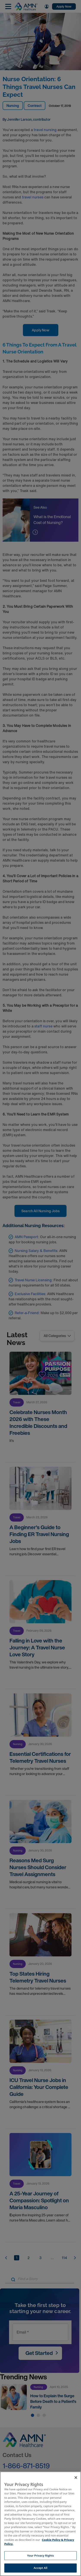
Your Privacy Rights (40, 2555)
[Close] (76, 2477)
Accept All (41, 2568)
